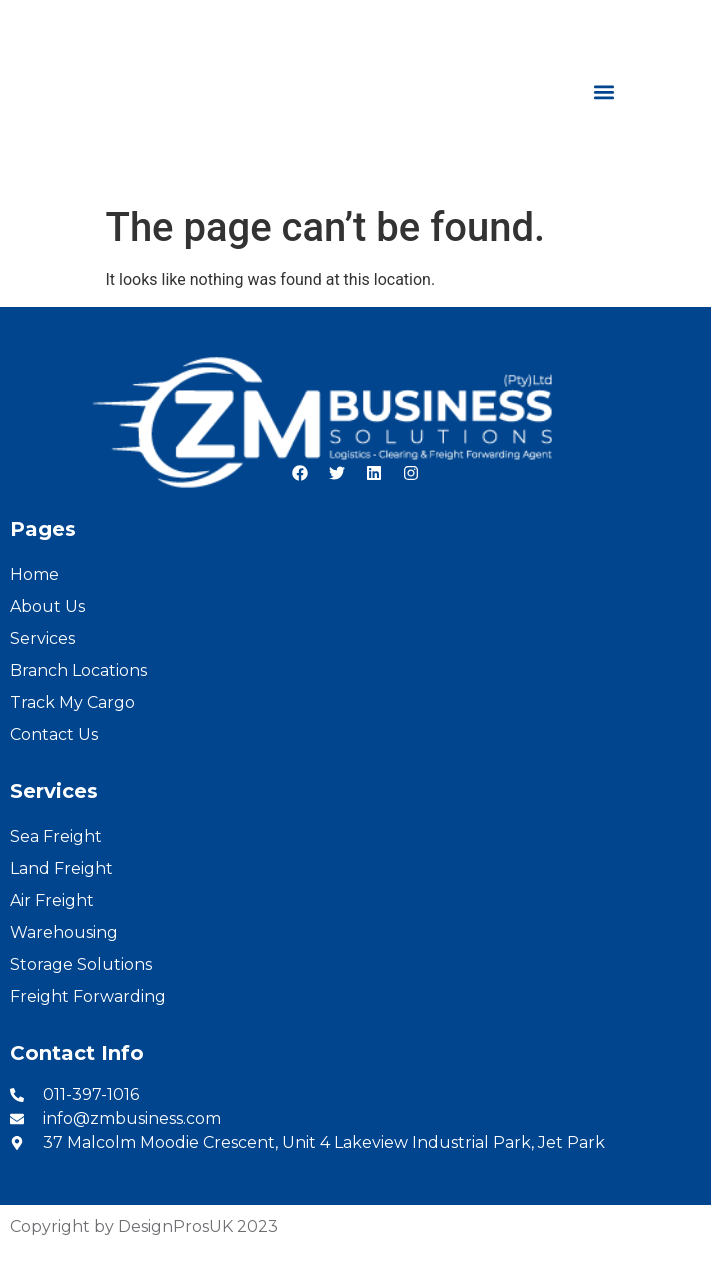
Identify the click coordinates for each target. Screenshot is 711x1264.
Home (34, 574)
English (600, 21)
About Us (47, 606)
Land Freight (61, 868)
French (672, 21)
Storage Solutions (81, 964)
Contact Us (54, 734)
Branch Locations (78, 670)
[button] (604, 91)
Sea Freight (56, 836)
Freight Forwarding (88, 996)
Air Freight (52, 900)
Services (42, 638)
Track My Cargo (72, 702)
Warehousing (64, 932)
